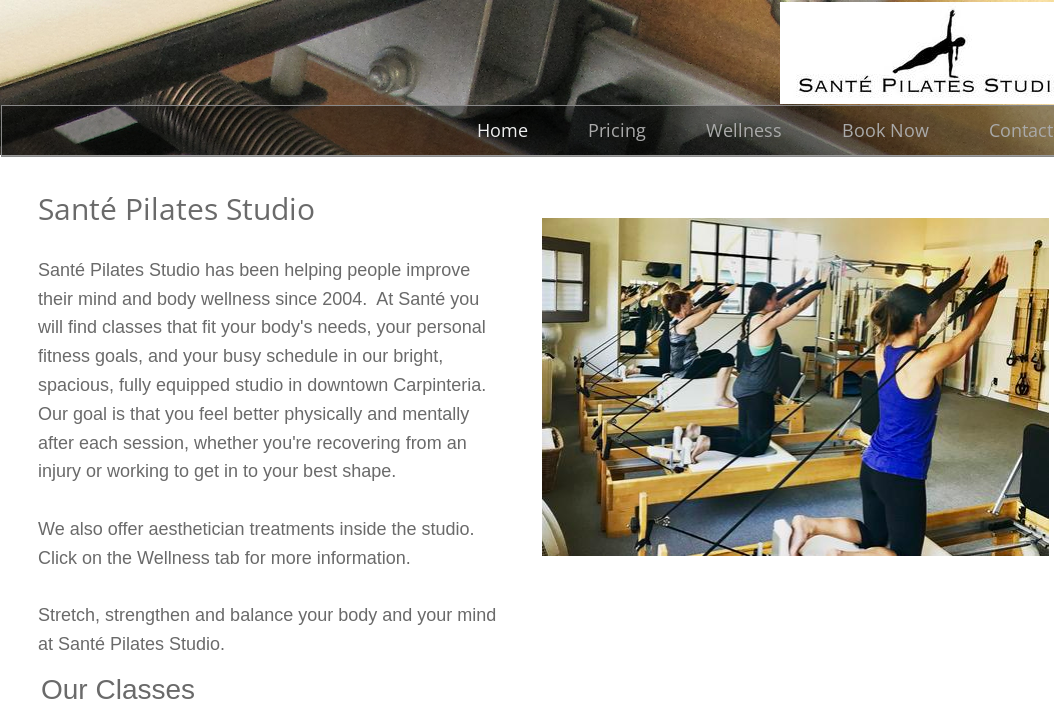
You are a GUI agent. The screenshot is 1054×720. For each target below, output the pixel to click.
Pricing (617, 130)
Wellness (744, 130)
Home (502, 130)
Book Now (885, 130)
